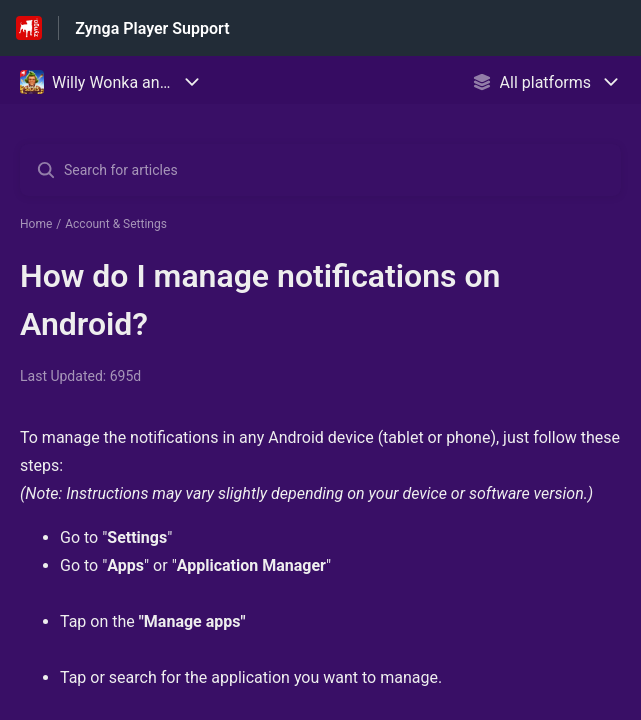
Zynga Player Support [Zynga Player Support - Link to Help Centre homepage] (152, 28)
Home (36, 224)
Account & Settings (116, 224)
